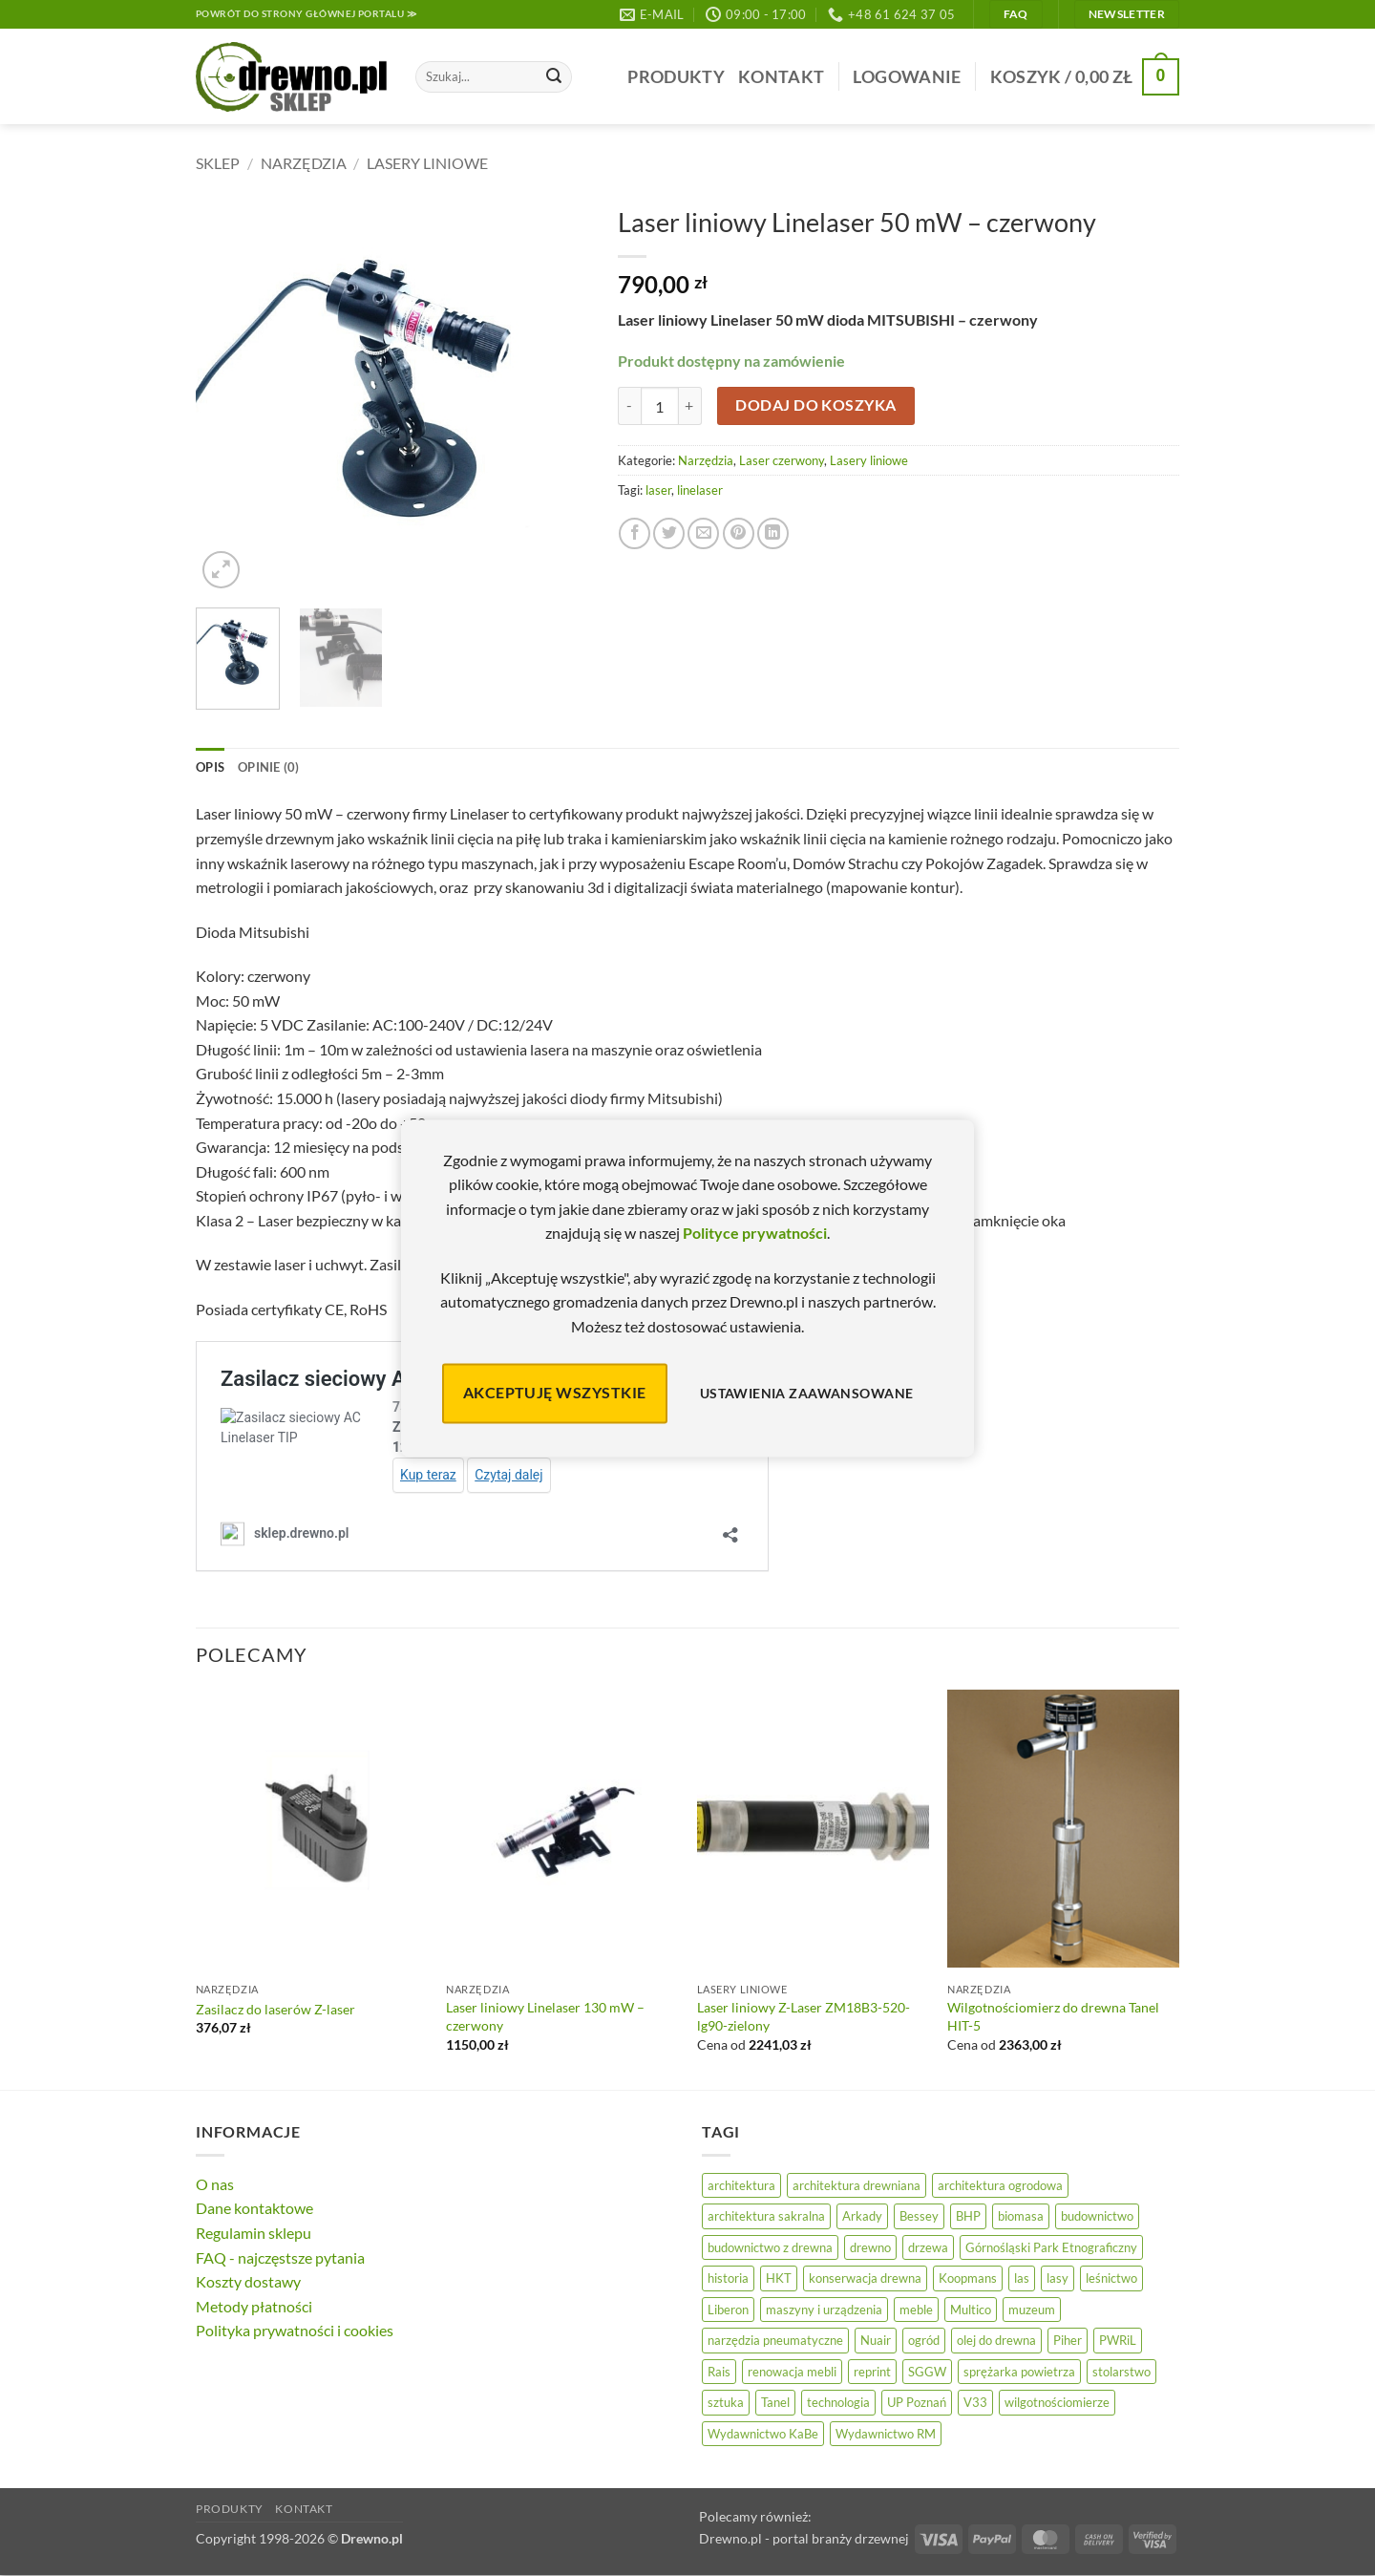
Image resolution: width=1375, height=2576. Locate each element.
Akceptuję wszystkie (554, 1393)
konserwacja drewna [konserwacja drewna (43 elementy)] (865, 2278)
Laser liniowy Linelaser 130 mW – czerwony (545, 2016)
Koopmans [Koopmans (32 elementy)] (968, 2278)
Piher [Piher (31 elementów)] (1067, 2340)
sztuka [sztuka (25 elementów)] (726, 2402)
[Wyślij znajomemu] (703, 533)
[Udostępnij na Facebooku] (634, 533)
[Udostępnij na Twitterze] (669, 533)
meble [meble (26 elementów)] (916, 2309)
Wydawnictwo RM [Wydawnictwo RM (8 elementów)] (886, 2433)
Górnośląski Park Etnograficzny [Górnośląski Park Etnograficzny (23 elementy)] (1051, 2247)
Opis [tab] (210, 767)
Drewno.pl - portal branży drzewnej (804, 2538)
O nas (215, 2184)
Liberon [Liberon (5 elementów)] (728, 2309)
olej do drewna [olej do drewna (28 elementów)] (996, 2340)
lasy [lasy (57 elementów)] (1057, 2278)
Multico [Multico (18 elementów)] (970, 2309)
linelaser (700, 490)
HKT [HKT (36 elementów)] (779, 2278)
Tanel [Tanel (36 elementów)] (775, 2402)
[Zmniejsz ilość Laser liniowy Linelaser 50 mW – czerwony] (629, 406)
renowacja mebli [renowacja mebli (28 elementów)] (792, 2371)
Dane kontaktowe (254, 2208)
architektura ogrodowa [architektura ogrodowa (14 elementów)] (1000, 2185)
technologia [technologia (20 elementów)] (838, 2402)
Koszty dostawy (248, 2281)
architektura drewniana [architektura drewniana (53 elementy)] (856, 2185)
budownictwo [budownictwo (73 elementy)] (1097, 2216)
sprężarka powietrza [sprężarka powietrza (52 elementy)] (1019, 2371)
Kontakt (781, 77)
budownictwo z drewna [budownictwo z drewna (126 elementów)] (770, 2247)
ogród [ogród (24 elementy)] (924, 2340)
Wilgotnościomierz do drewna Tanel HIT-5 (1053, 2016)
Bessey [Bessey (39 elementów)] (919, 2216)
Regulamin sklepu (253, 2233)
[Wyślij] (554, 77)
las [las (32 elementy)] (1021, 2278)
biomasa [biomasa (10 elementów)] (1021, 2216)
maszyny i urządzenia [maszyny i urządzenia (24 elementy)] (824, 2309)
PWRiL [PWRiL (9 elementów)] (1117, 2340)
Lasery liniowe (427, 163)
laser (658, 490)
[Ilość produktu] (660, 406)
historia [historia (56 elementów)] (728, 2278)
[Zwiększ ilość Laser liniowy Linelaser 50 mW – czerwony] (690, 406)
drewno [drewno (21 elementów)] (870, 2247)
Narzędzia (304, 163)
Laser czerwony (781, 460)
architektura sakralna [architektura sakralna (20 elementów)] (766, 2216)
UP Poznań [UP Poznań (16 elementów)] (916, 2402)
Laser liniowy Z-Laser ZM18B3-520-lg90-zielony (803, 2016)
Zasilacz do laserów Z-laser (275, 2009)
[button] (907, 77)
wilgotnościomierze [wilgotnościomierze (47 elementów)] (1057, 2402)
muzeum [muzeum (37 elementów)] (1031, 2309)
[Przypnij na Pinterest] (738, 533)
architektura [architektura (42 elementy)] (741, 2185)
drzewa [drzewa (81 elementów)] (928, 2247)
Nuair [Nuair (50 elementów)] (875, 2340)
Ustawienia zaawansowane (807, 1393)
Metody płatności (254, 2306)
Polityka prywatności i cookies (294, 2330)
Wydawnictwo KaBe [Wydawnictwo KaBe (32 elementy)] (763, 2433)
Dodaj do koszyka (815, 405)
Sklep (218, 163)
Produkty (676, 77)
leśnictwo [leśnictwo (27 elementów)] (1111, 2278)
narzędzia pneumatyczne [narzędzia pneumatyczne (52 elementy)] (775, 2340)
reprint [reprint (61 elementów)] (872, 2371)
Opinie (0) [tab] (269, 767)
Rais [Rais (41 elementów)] (719, 2371)
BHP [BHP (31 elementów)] (968, 2216)
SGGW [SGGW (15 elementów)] (927, 2371)
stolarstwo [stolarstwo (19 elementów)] (1121, 2371)
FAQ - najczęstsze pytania (280, 2257)
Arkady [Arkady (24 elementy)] (862, 2216)
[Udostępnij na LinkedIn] (773, 533)
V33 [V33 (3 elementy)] (975, 2402)
